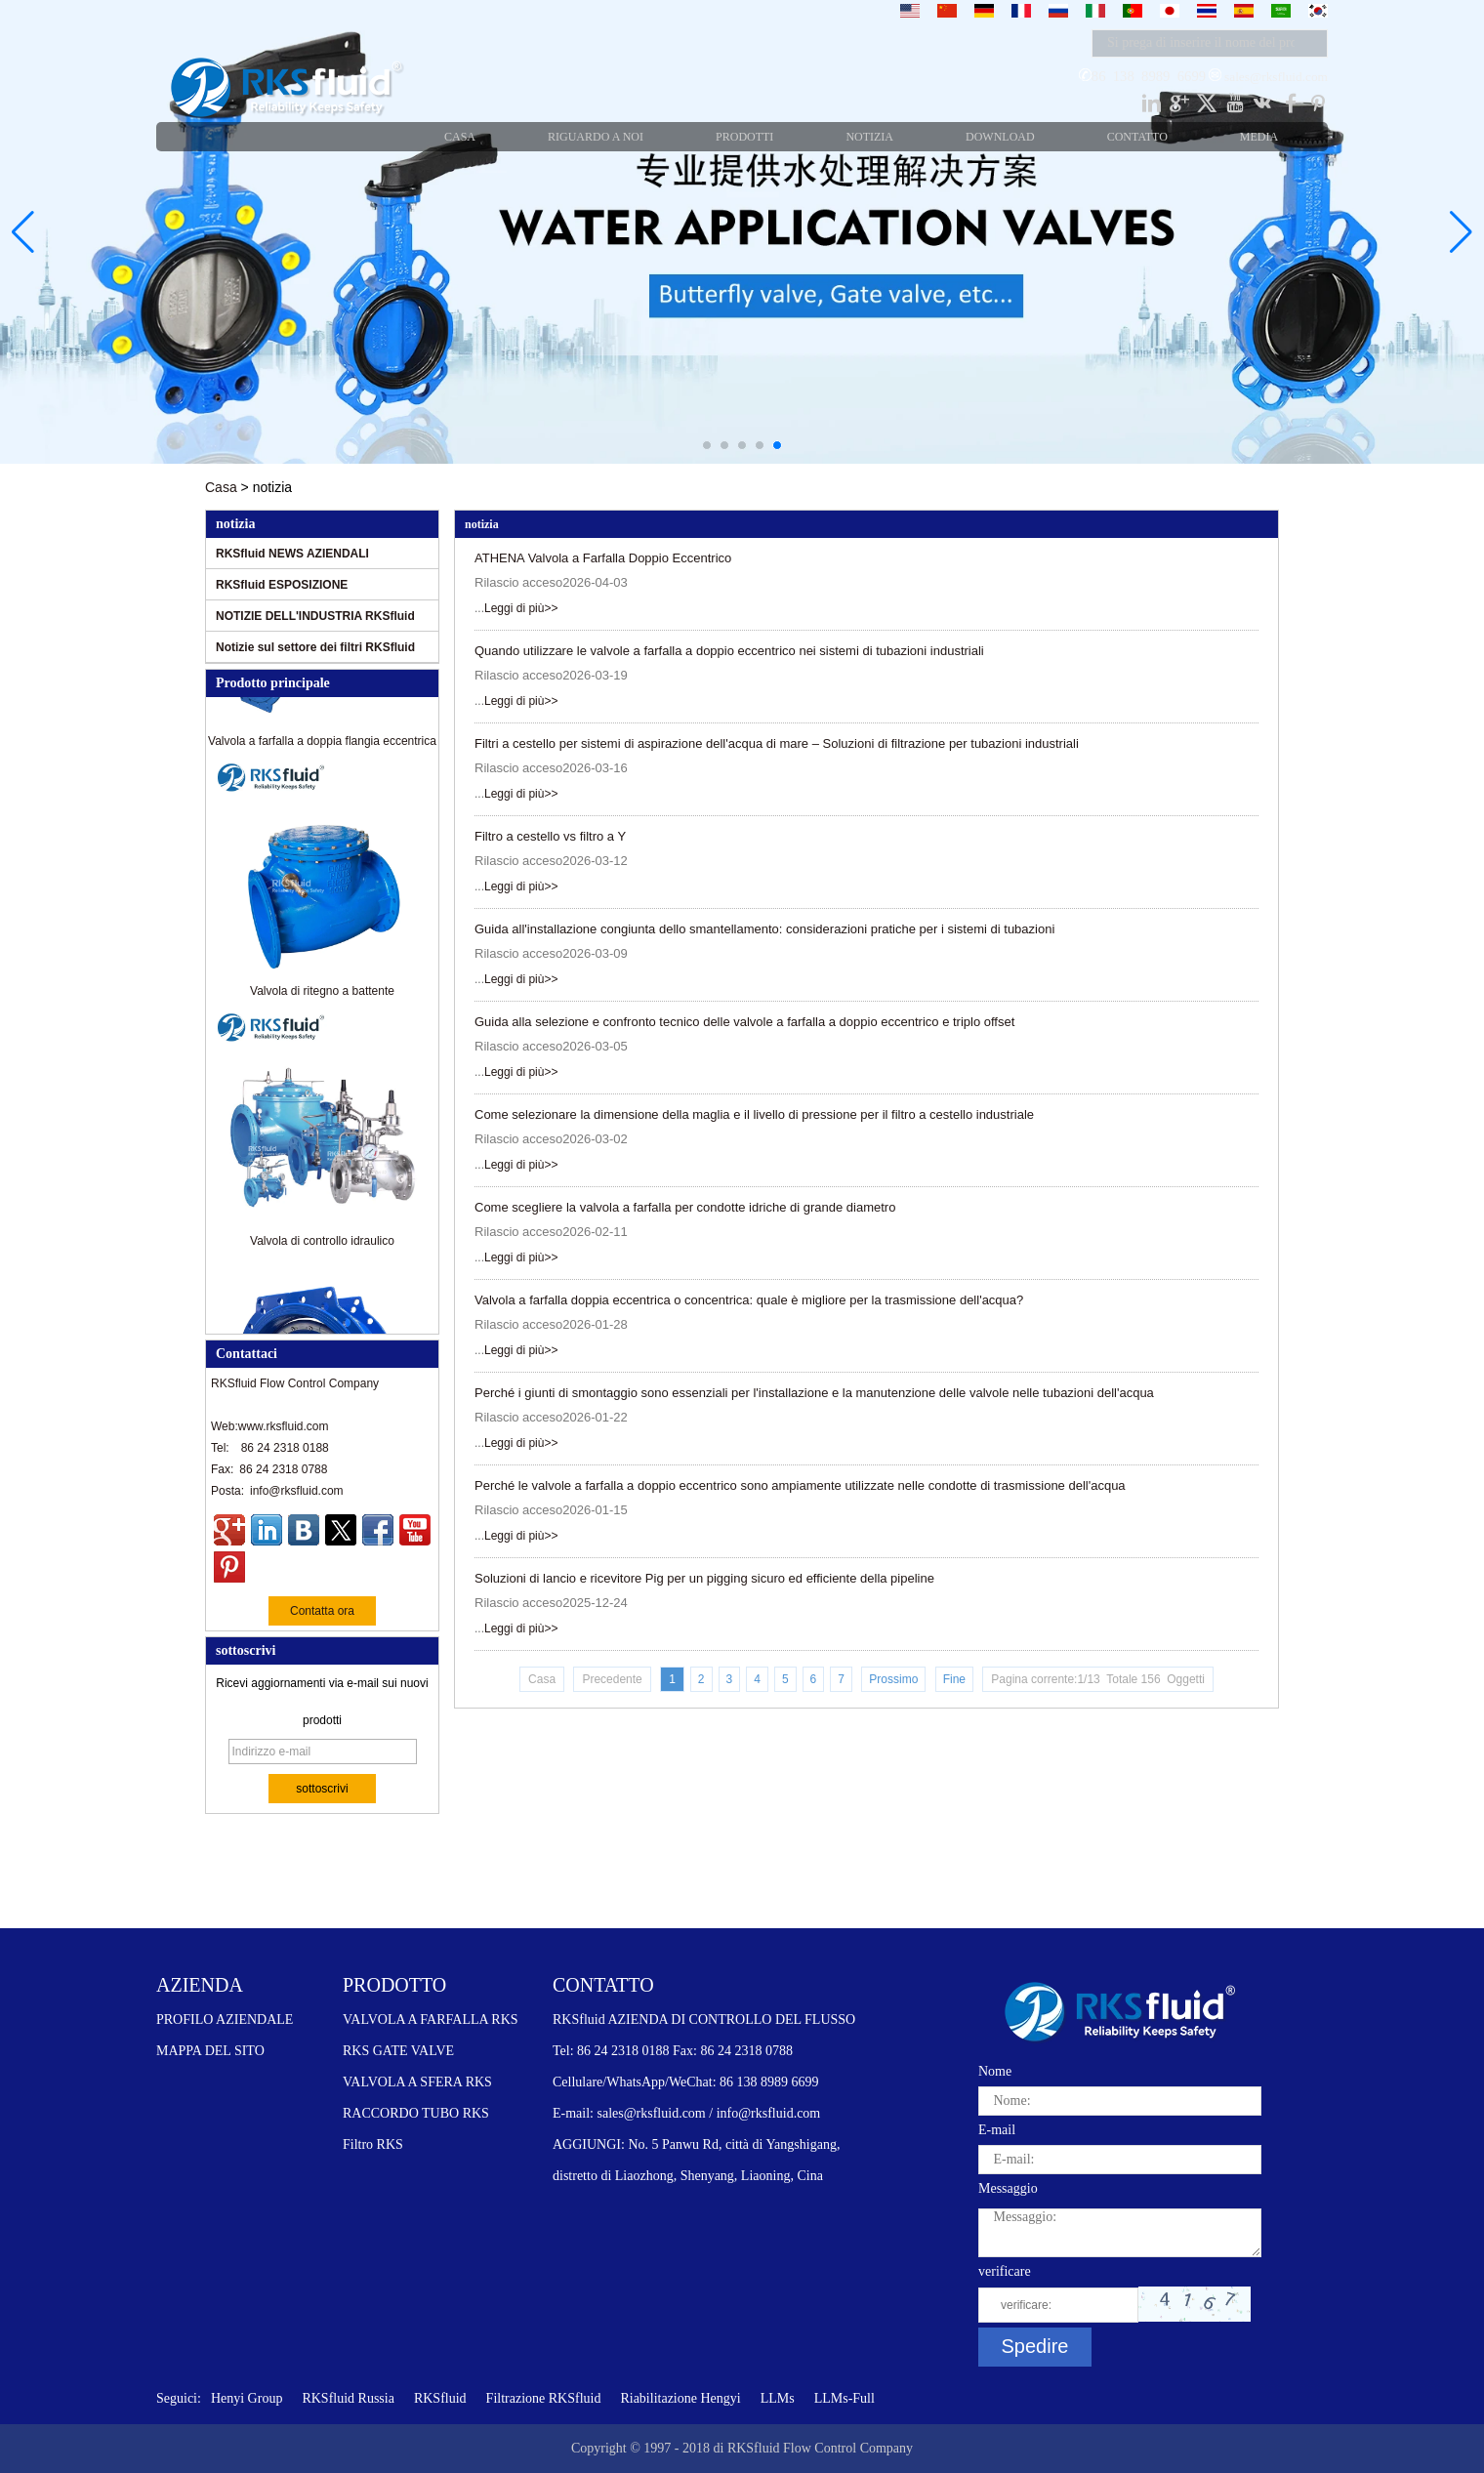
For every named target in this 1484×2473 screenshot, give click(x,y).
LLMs (778, 2398)
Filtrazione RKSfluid (543, 2398)
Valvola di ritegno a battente (322, 998)
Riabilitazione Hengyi (680, 2398)
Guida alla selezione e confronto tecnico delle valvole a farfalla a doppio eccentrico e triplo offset (744, 1021)
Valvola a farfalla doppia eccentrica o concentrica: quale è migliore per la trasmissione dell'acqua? (748, 1300)
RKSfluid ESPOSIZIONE (282, 585)
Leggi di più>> (520, 608)
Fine (954, 1679)
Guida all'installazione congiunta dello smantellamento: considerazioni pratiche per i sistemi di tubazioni (764, 929)
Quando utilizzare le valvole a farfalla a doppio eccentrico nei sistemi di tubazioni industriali (729, 650)
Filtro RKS (373, 2144)
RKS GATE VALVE (398, 2050)
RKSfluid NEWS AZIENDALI (292, 553)
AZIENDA (199, 1985)
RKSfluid (440, 2398)
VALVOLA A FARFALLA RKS (430, 2019)
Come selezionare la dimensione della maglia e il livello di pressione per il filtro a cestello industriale (754, 1114)
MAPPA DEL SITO (210, 2050)
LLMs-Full (844, 2398)
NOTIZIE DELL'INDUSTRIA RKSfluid (315, 616)
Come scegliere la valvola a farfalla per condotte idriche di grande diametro (684, 1207)
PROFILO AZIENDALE (224, 2019)
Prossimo (893, 1679)
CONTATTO (603, 1985)
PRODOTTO (394, 1985)
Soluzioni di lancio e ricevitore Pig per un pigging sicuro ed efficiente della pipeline (704, 1578)
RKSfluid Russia (348, 2398)
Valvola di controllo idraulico (322, 1248)
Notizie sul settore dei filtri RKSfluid (315, 647)
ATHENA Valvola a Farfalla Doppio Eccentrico (602, 558)
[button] (707, 445)
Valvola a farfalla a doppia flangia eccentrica (322, 748)
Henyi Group (247, 2398)
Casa (221, 487)
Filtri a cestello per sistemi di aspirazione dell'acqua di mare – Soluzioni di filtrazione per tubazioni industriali (776, 743)
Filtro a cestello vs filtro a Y (550, 836)
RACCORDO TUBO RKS (416, 2113)
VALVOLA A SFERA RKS (417, 2082)
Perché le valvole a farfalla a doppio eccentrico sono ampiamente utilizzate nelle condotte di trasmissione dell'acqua (800, 1485)
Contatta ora (322, 1611)
